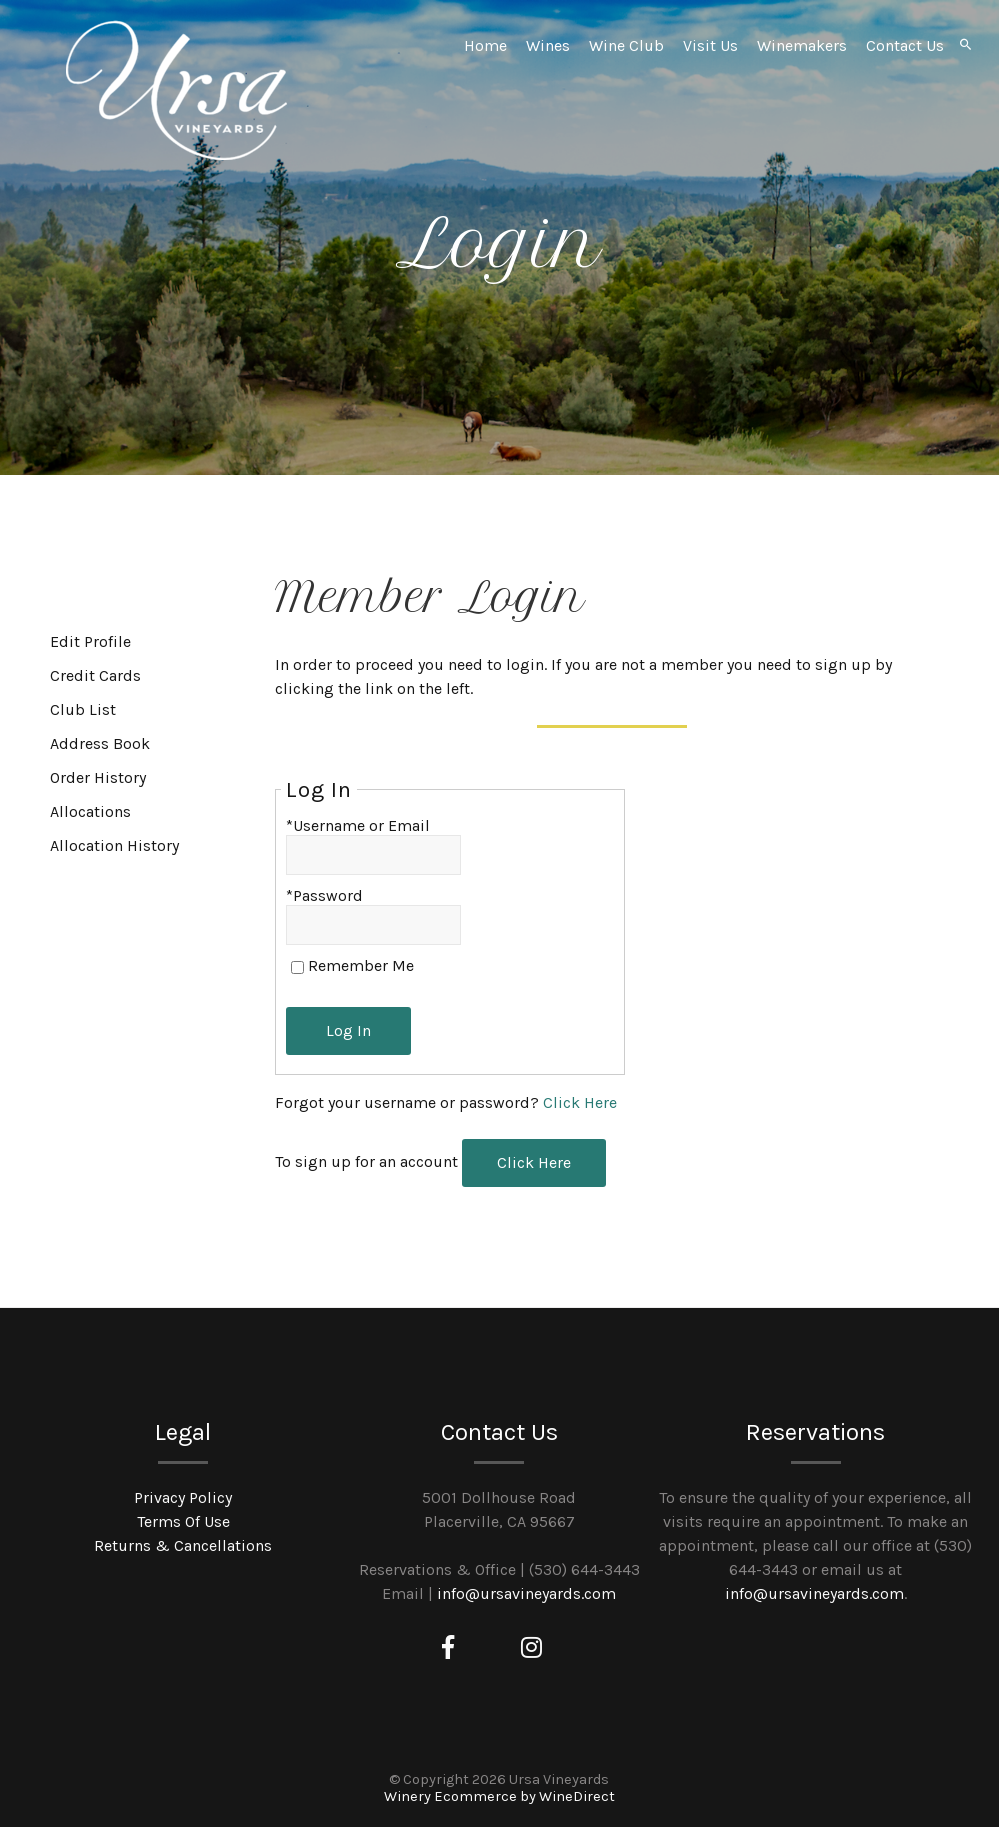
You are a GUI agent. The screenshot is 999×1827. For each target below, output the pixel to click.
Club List (83, 709)
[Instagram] (531, 1648)
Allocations (90, 811)
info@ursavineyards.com (526, 1593)
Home (485, 45)
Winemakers (802, 45)
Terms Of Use (183, 1521)
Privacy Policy (183, 1497)
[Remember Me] (297, 967)
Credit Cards (95, 675)
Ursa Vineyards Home (176, 90)
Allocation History (114, 845)
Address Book (100, 743)
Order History (98, 777)
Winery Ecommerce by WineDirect (499, 1796)
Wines (548, 45)
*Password (324, 895)
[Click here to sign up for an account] (534, 1163)
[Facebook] (448, 1648)
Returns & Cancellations (183, 1545)
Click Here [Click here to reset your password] (580, 1102)
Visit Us (710, 45)
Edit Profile (90, 641)
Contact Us (905, 45)
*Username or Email (358, 825)
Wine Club (626, 45)
